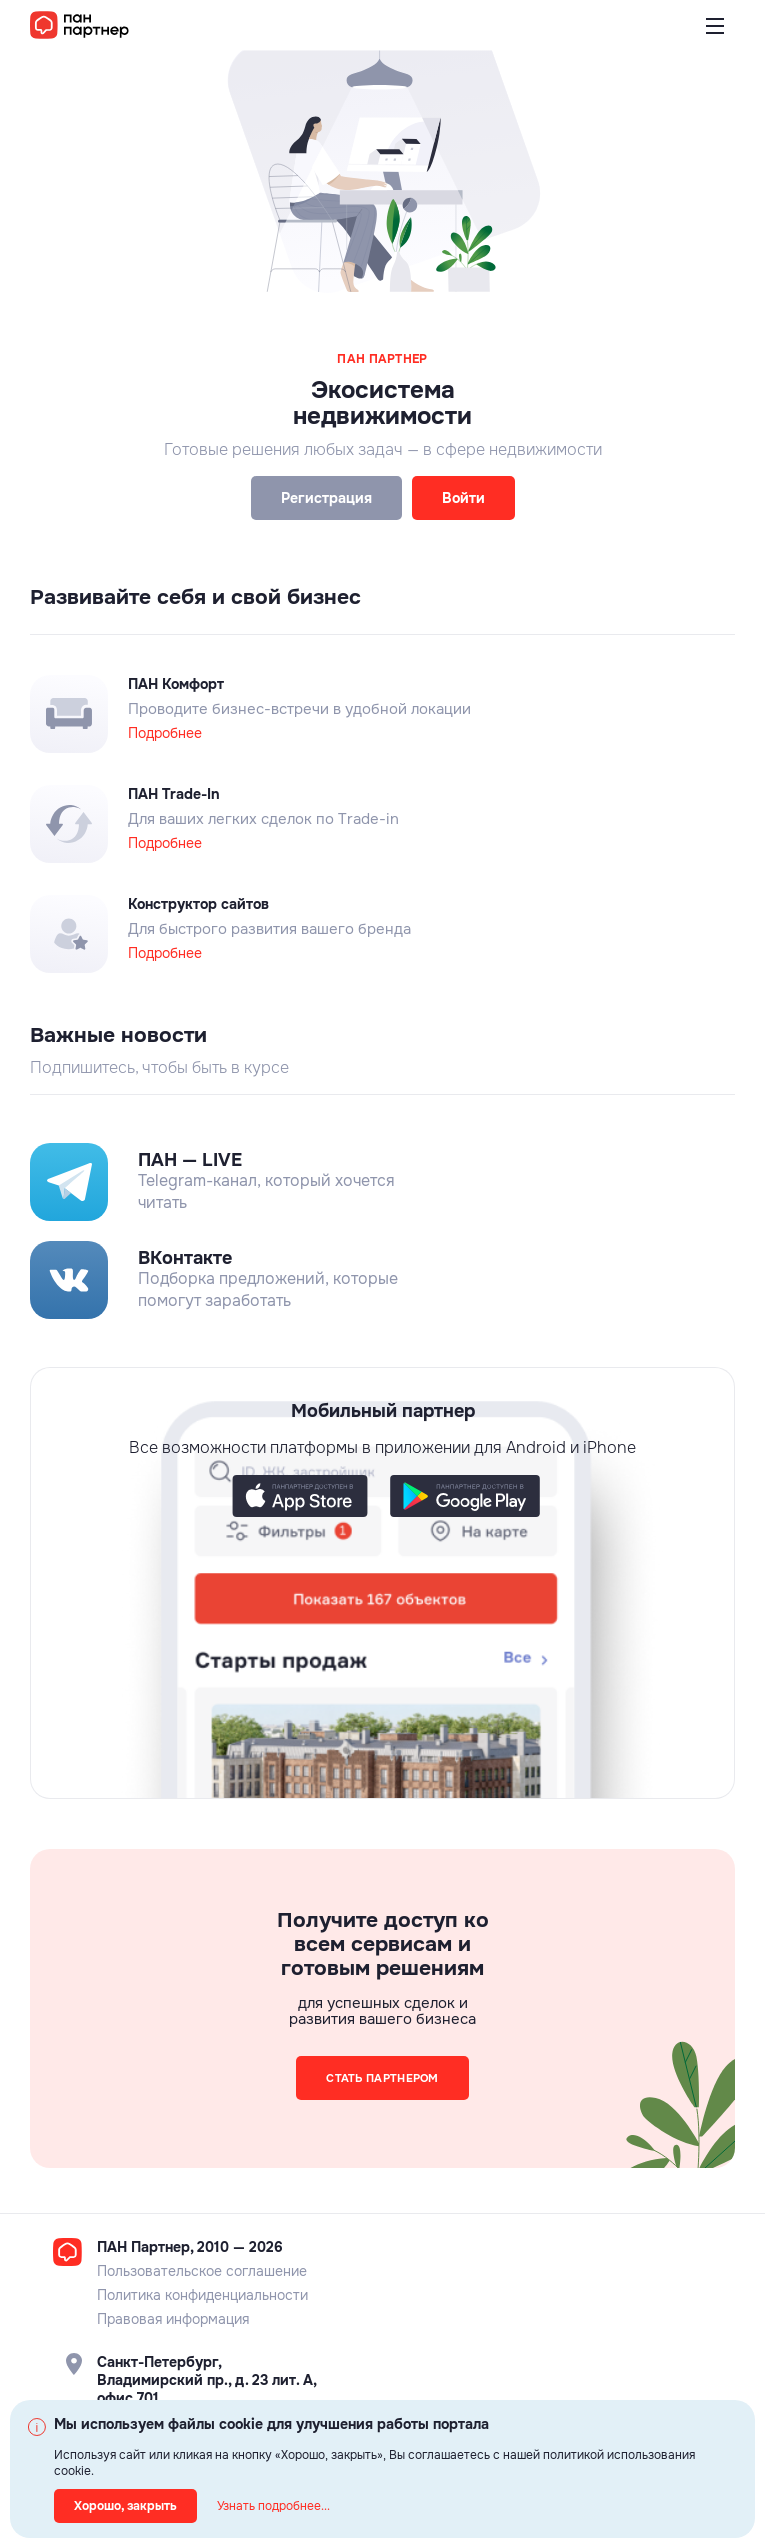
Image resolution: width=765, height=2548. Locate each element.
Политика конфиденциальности (202, 2295)
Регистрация (326, 498)
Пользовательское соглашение (202, 2271)
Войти (463, 498)
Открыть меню (715, 38)
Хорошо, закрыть (125, 2506)
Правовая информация (173, 2319)
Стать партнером (382, 2078)
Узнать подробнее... (273, 2506)
